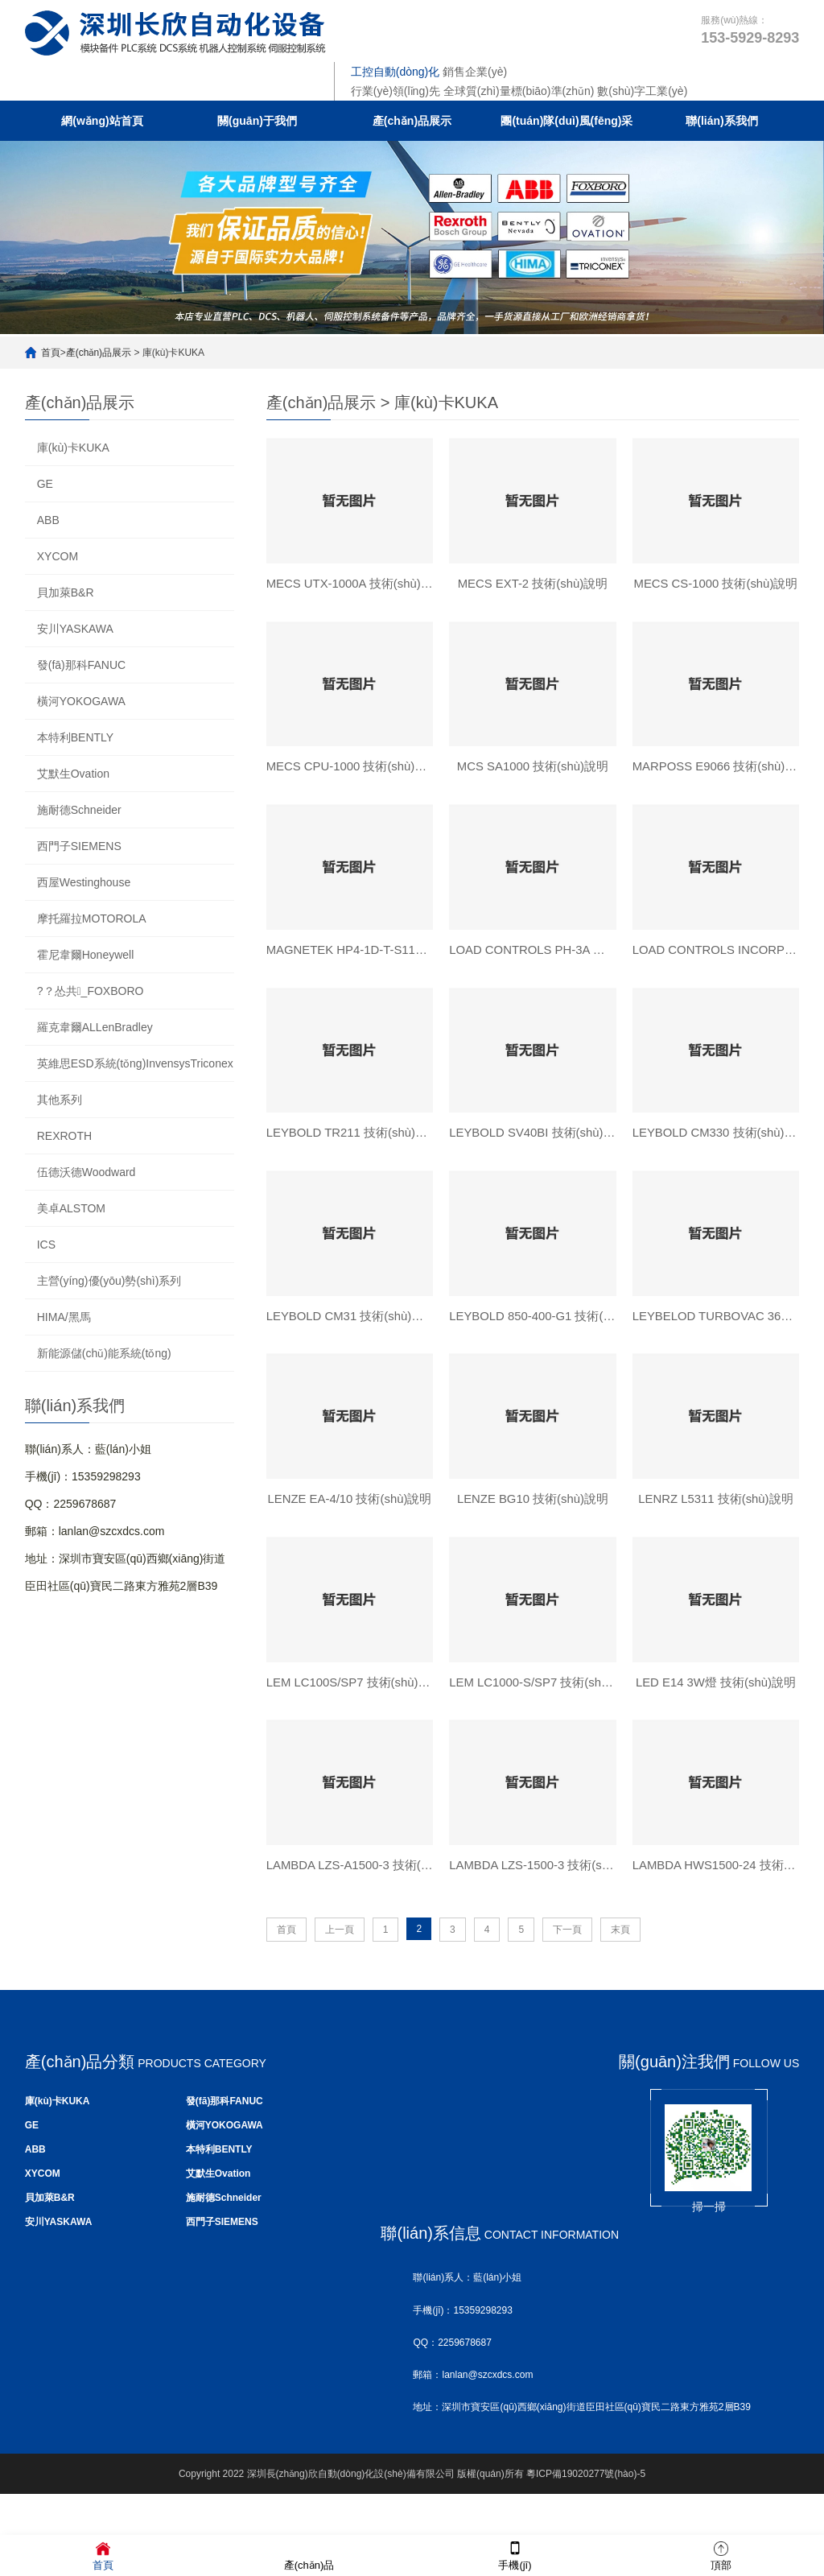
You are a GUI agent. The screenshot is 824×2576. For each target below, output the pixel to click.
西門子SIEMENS (79, 846)
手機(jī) (514, 2554)
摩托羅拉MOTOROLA (91, 918)
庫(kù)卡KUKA (73, 447)
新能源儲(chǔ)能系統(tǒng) (104, 1353)
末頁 (620, 1944)
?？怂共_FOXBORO (90, 991)
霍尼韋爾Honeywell (85, 954)
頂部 (721, 2554)
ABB (48, 520)
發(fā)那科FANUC (81, 664)
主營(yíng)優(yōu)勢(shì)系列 (109, 1280)
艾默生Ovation (73, 773)
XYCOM (57, 556)
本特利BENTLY (75, 737)
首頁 (50, 352)
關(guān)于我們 (257, 120)
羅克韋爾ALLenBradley (95, 1027)
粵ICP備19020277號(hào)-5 (585, 2488)
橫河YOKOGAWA (81, 701)
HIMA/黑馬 (64, 1317)
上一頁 (339, 1944)
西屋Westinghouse (83, 882)
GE (45, 483)
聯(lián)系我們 (721, 120)
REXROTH (64, 1135)
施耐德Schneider (79, 809)
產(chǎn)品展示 (412, 120)
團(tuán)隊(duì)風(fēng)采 (566, 120)
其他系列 (59, 1099)
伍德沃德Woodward (86, 1172)
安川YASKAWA (75, 628)
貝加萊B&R (65, 592)
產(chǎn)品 (309, 2554)
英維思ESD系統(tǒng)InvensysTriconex (135, 1063)
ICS (46, 1244)
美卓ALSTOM (71, 1208)
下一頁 (567, 1944)
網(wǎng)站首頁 (101, 120)
